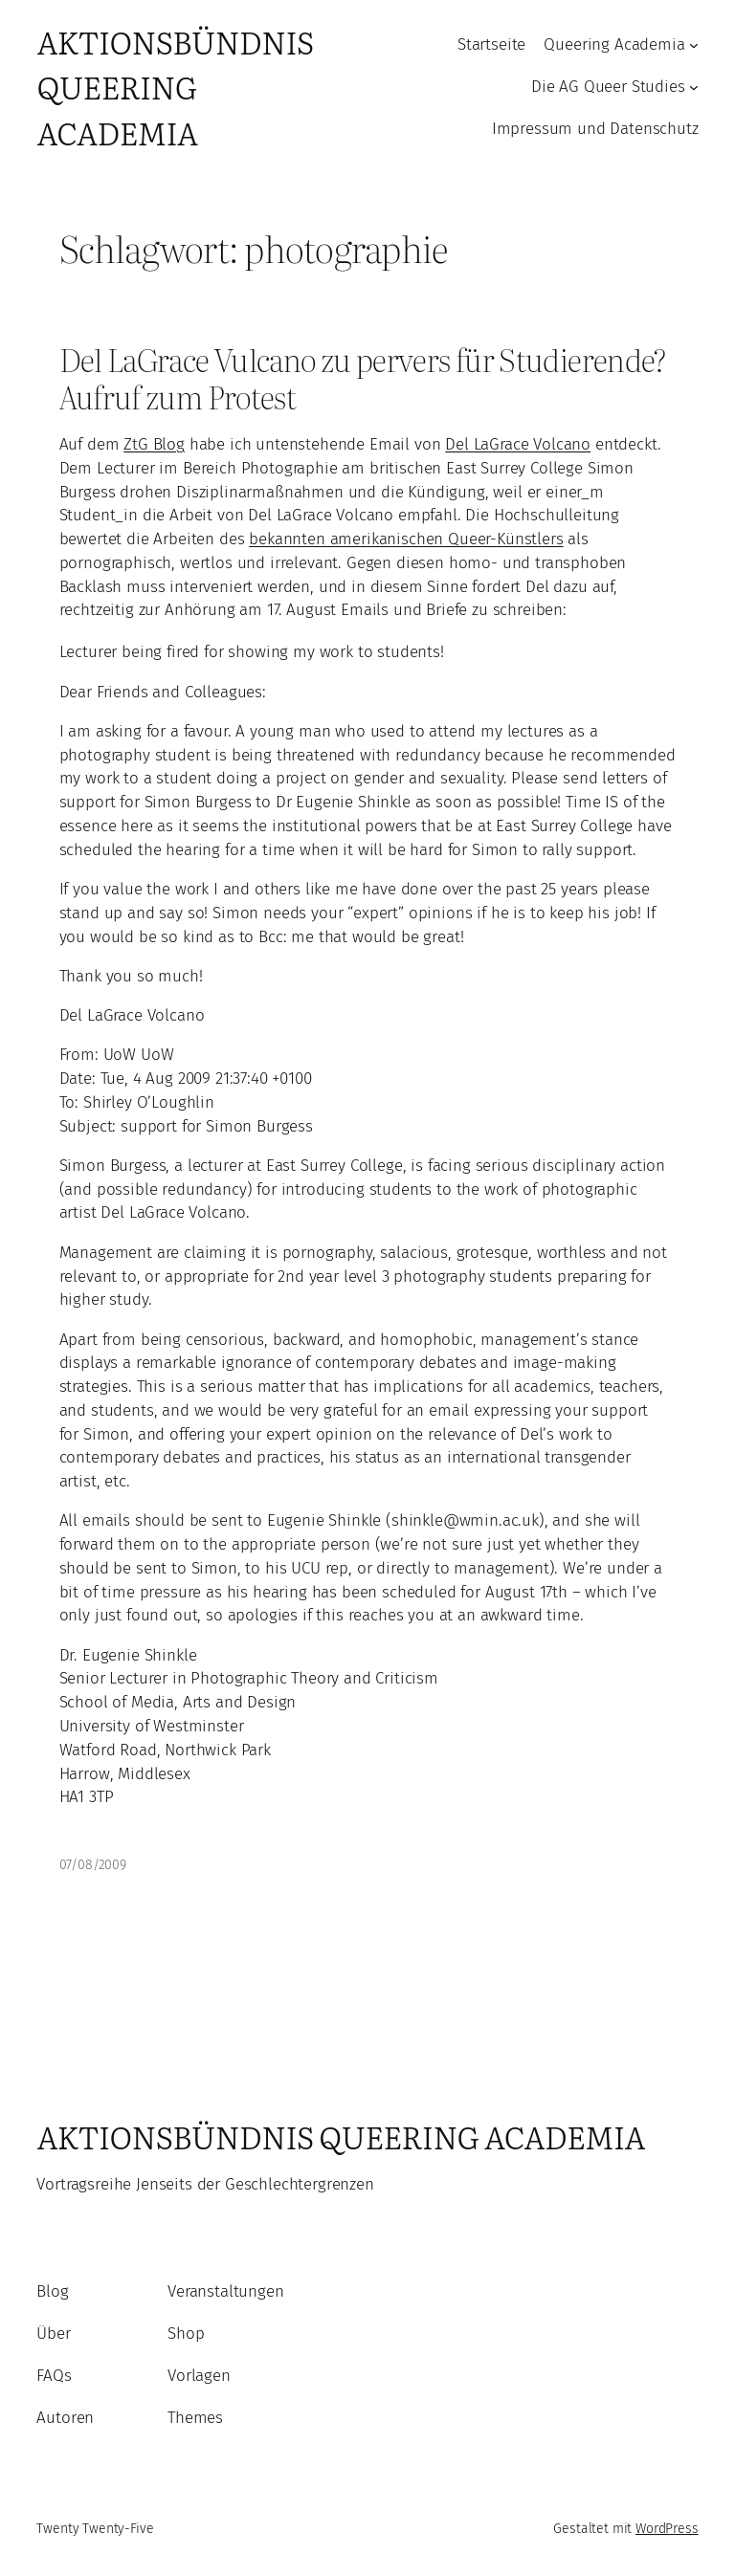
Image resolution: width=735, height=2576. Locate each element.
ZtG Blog (154, 444)
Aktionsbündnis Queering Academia (174, 87)
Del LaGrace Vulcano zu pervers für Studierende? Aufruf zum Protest (363, 378)
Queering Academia (614, 44)
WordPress (667, 2529)
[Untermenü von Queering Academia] (694, 45)
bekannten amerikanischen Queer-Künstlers (406, 539)
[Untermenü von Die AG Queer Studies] (694, 87)
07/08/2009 (92, 1865)
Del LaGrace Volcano (517, 444)
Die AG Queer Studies (608, 86)
